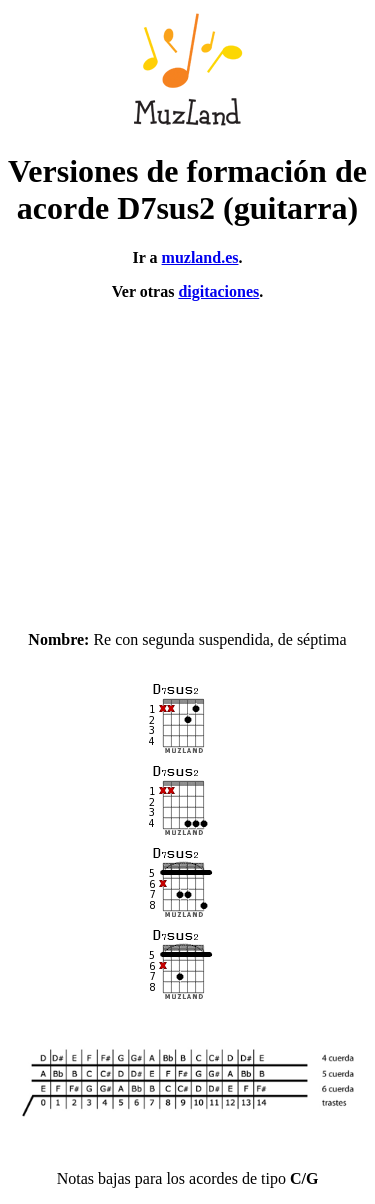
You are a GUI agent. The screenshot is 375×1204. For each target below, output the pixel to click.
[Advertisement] (187, 457)
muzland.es (200, 257)
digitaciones (218, 291)
